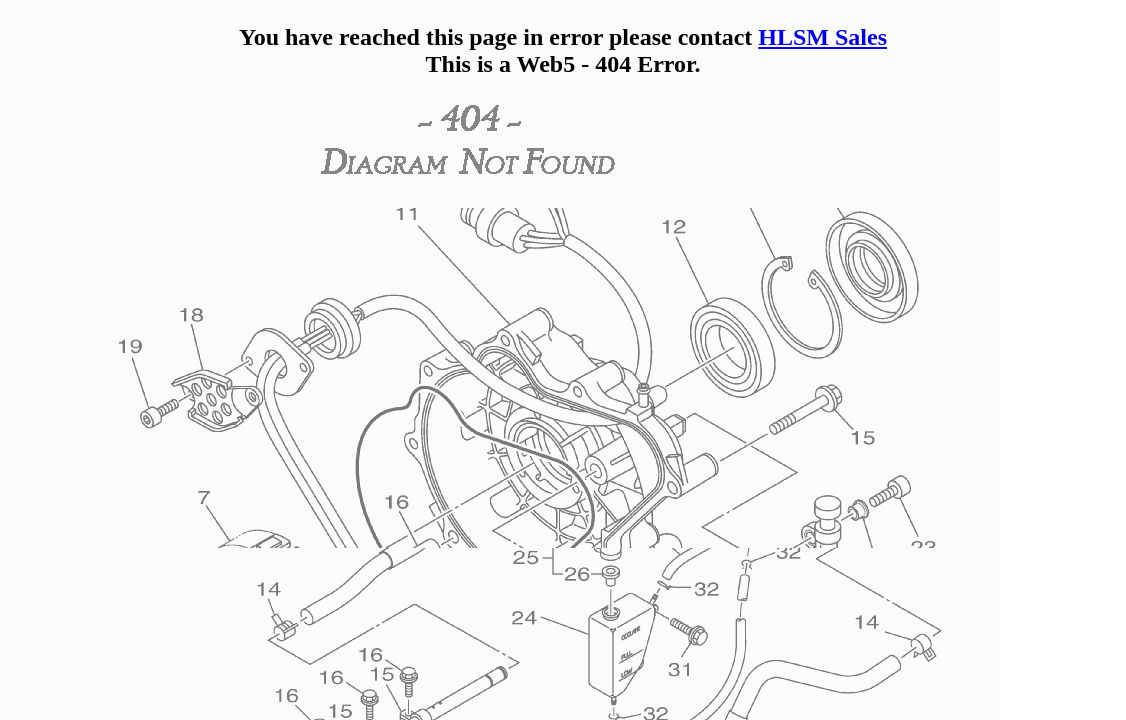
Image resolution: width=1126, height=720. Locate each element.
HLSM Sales (822, 37)
